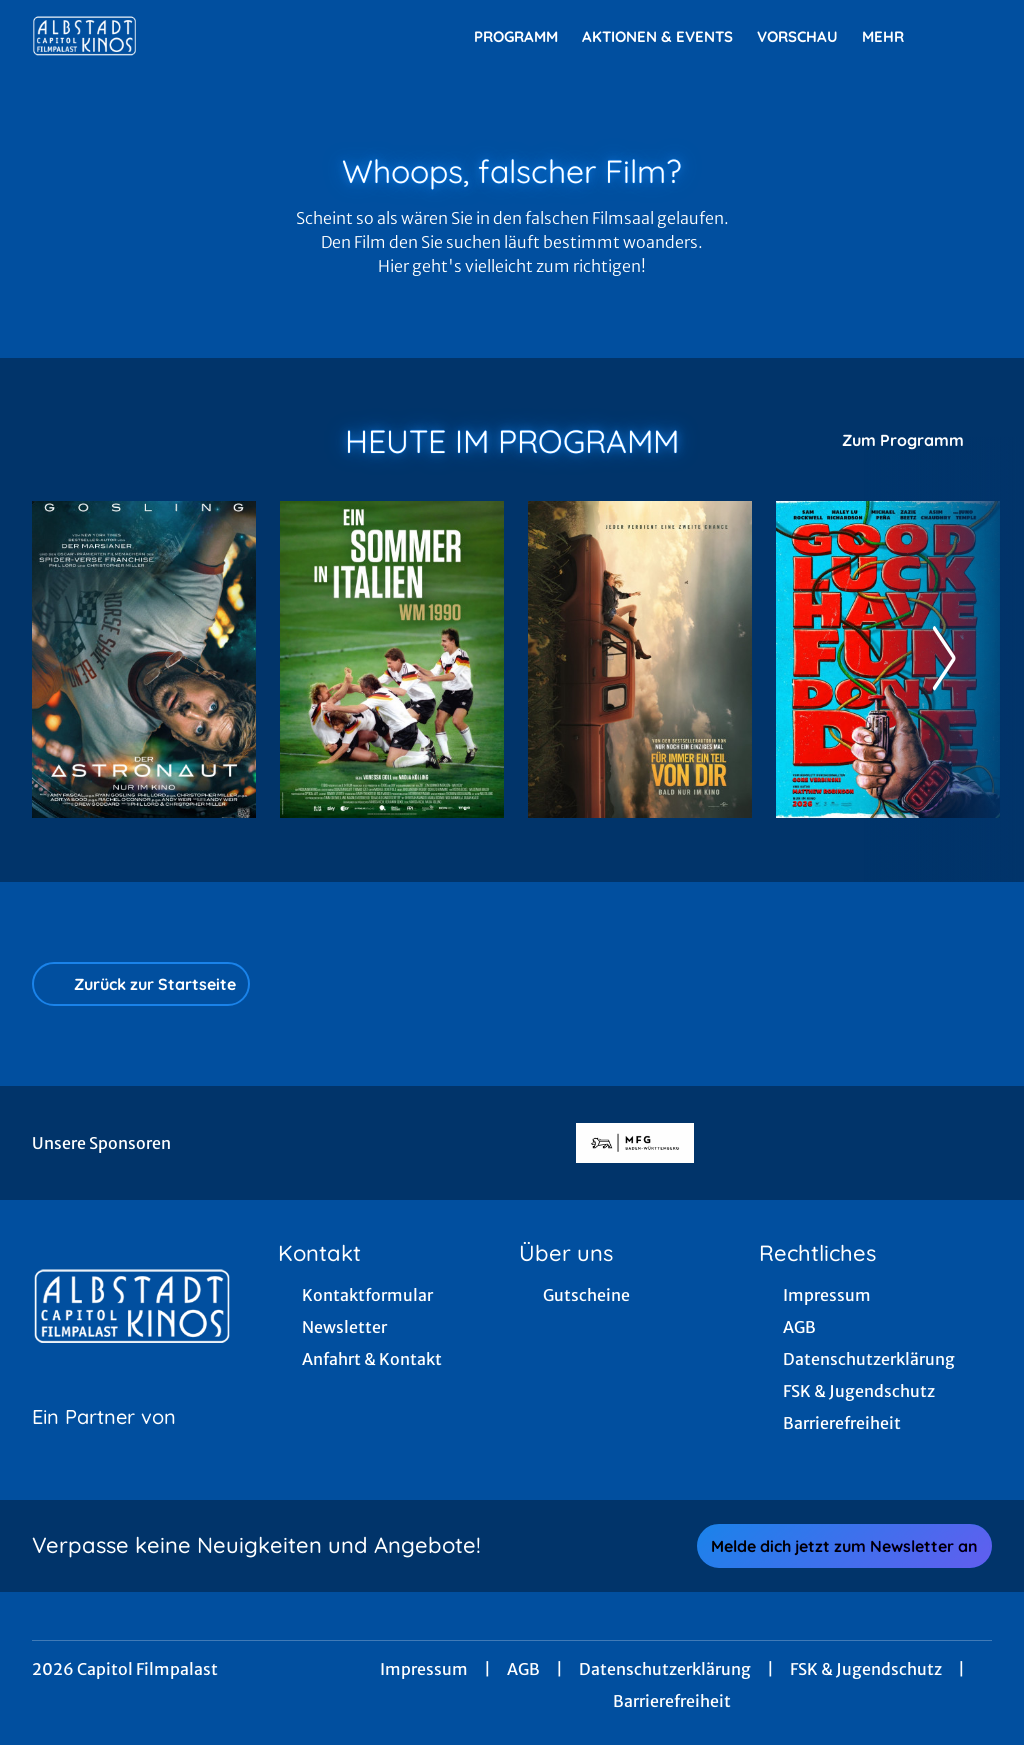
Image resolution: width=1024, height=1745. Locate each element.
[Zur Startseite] (172, 36)
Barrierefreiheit (672, 1701)
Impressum (424, 1669)
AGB (523, 1669)
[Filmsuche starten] (972, 36)
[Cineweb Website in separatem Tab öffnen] (104, 1442)
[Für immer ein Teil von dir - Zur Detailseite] (640, 659)
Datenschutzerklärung (665, 1669)
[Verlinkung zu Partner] (634, 1143)
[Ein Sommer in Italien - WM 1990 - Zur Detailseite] (392, 659)
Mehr (895, 37)
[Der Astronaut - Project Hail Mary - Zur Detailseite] (144, 659)
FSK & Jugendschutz (866, 1669)
